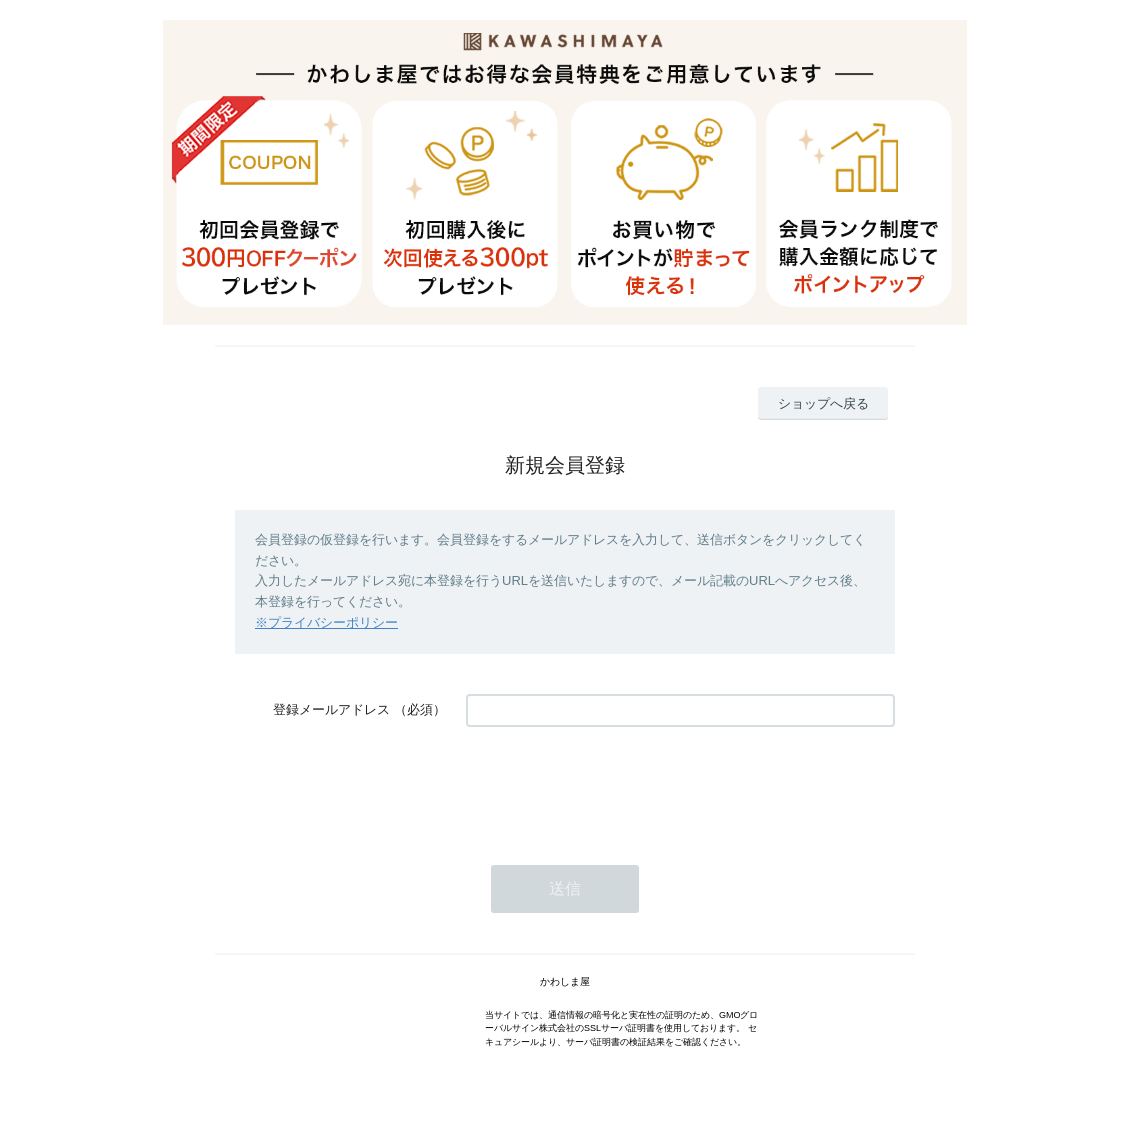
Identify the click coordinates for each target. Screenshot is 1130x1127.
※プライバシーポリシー (326, 622)
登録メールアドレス (331, 709)
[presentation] (618, 786)
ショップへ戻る (823, 403)
